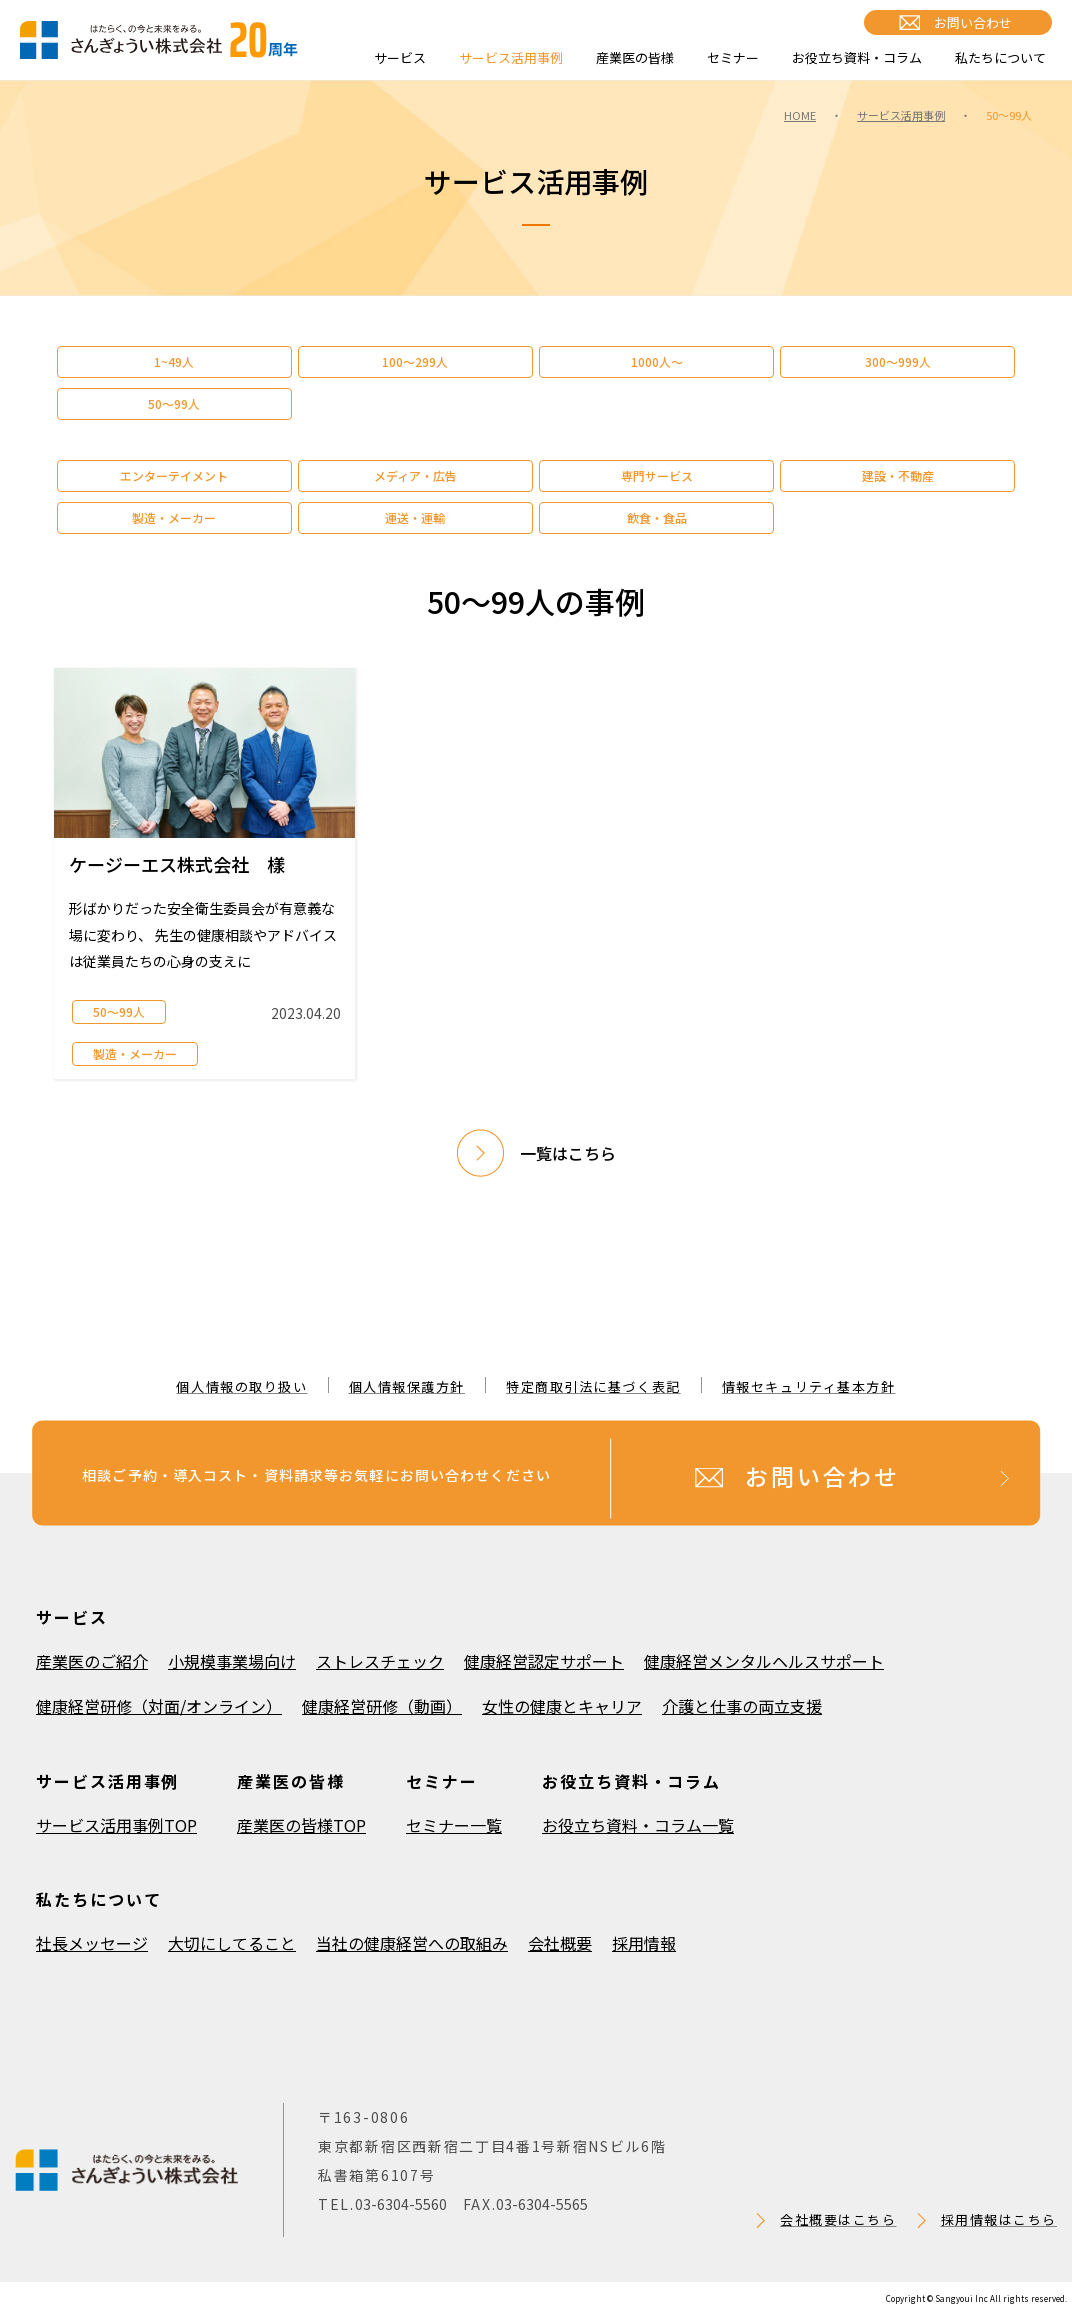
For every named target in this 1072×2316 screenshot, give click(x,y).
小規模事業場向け (232, 1661)
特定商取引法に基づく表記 (593, 1386)
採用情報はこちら (999, 2219)
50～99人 (174, 403)
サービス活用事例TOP (116, 1825)
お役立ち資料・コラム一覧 (638, 1825)
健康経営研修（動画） (382, 1706)
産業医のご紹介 (92, 1661)
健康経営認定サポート (544, 1661)
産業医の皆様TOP (301, 1825)
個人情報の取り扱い (241, 1386)
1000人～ (657, 361)
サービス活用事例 (511, 57)
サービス (400, 57)
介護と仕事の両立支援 (742, 1706)
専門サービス (657, 475)
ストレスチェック (380, 1661)
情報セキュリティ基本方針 (809, 1386)
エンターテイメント (174, 475)
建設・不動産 (898, 475)
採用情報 (644, 1943)
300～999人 (898, 361)
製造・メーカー (174, 517)
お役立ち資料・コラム (857, 57)
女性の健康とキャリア (562, 1706)
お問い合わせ (973, 22)
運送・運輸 (415, 517)
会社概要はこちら (838, 2219)
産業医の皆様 (635, 57)
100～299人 (415, 361)
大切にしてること (232, 1943)
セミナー (733, 57)
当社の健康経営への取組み (412, 1943)
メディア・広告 (415, 475)
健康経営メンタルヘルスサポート (764, 1661)
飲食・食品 (657, 517)
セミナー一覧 (454, 1825)
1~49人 (174, 361)
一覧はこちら (568, 1153)
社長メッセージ (92, 1943)
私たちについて (1000, 57)
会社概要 (560, 1943)
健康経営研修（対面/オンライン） (159, 1706)
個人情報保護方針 (407, 1386)
